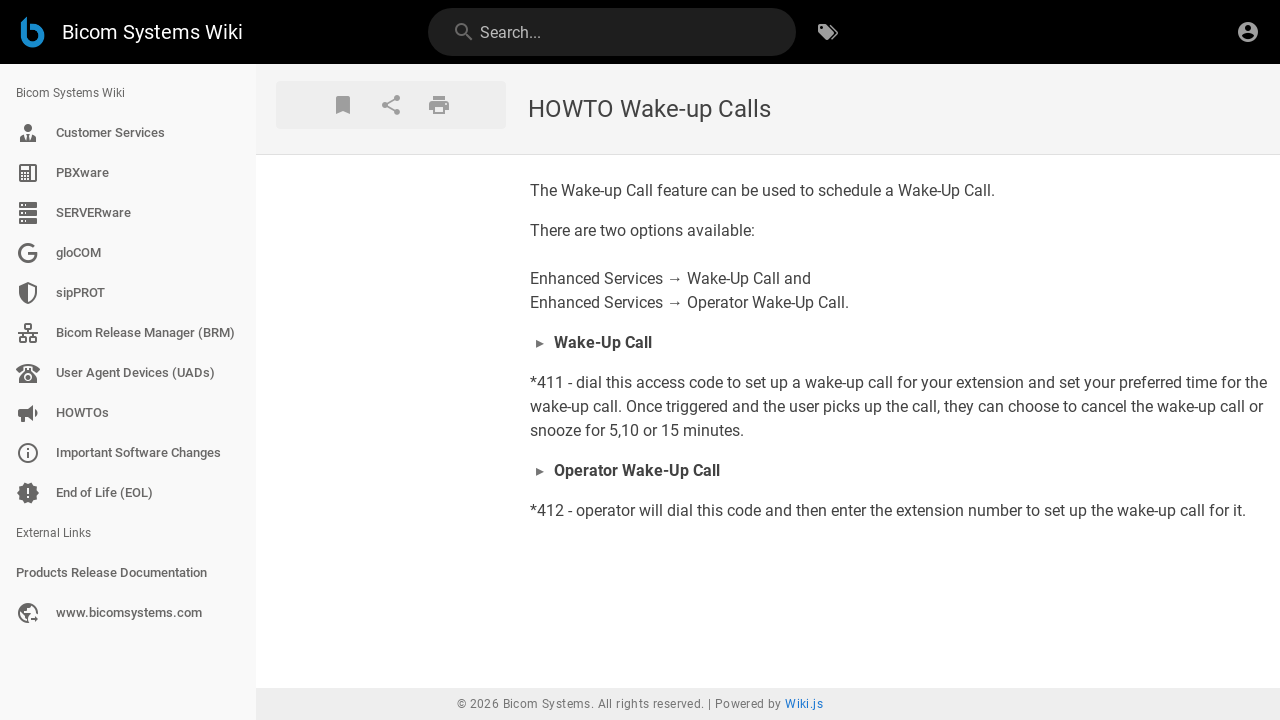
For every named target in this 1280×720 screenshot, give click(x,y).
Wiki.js (804, 704)
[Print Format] (439, 105)
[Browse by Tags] (828, 32)
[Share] (391, 105)
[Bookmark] (343, 105)
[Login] (1248, 32)
